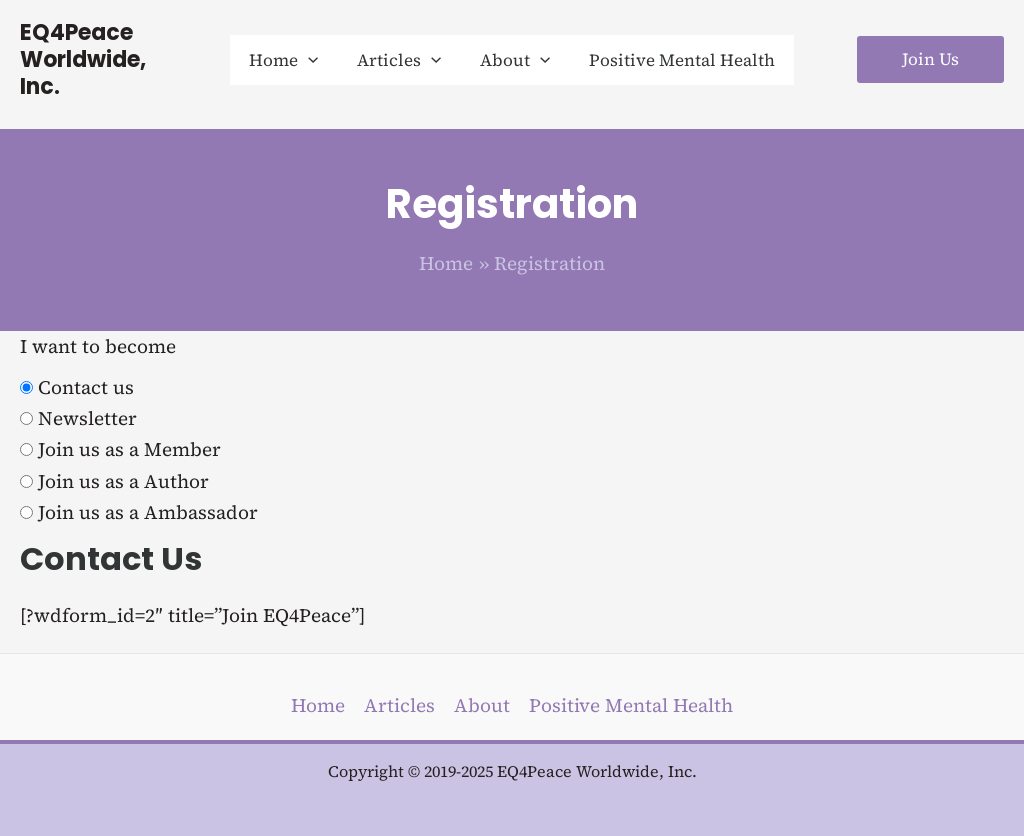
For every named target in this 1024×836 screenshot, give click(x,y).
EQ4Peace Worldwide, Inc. (105, 46)
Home (318, 705)
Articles (399, 705)
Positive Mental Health (631, 705)
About (482, 705)
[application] (315, 46)
